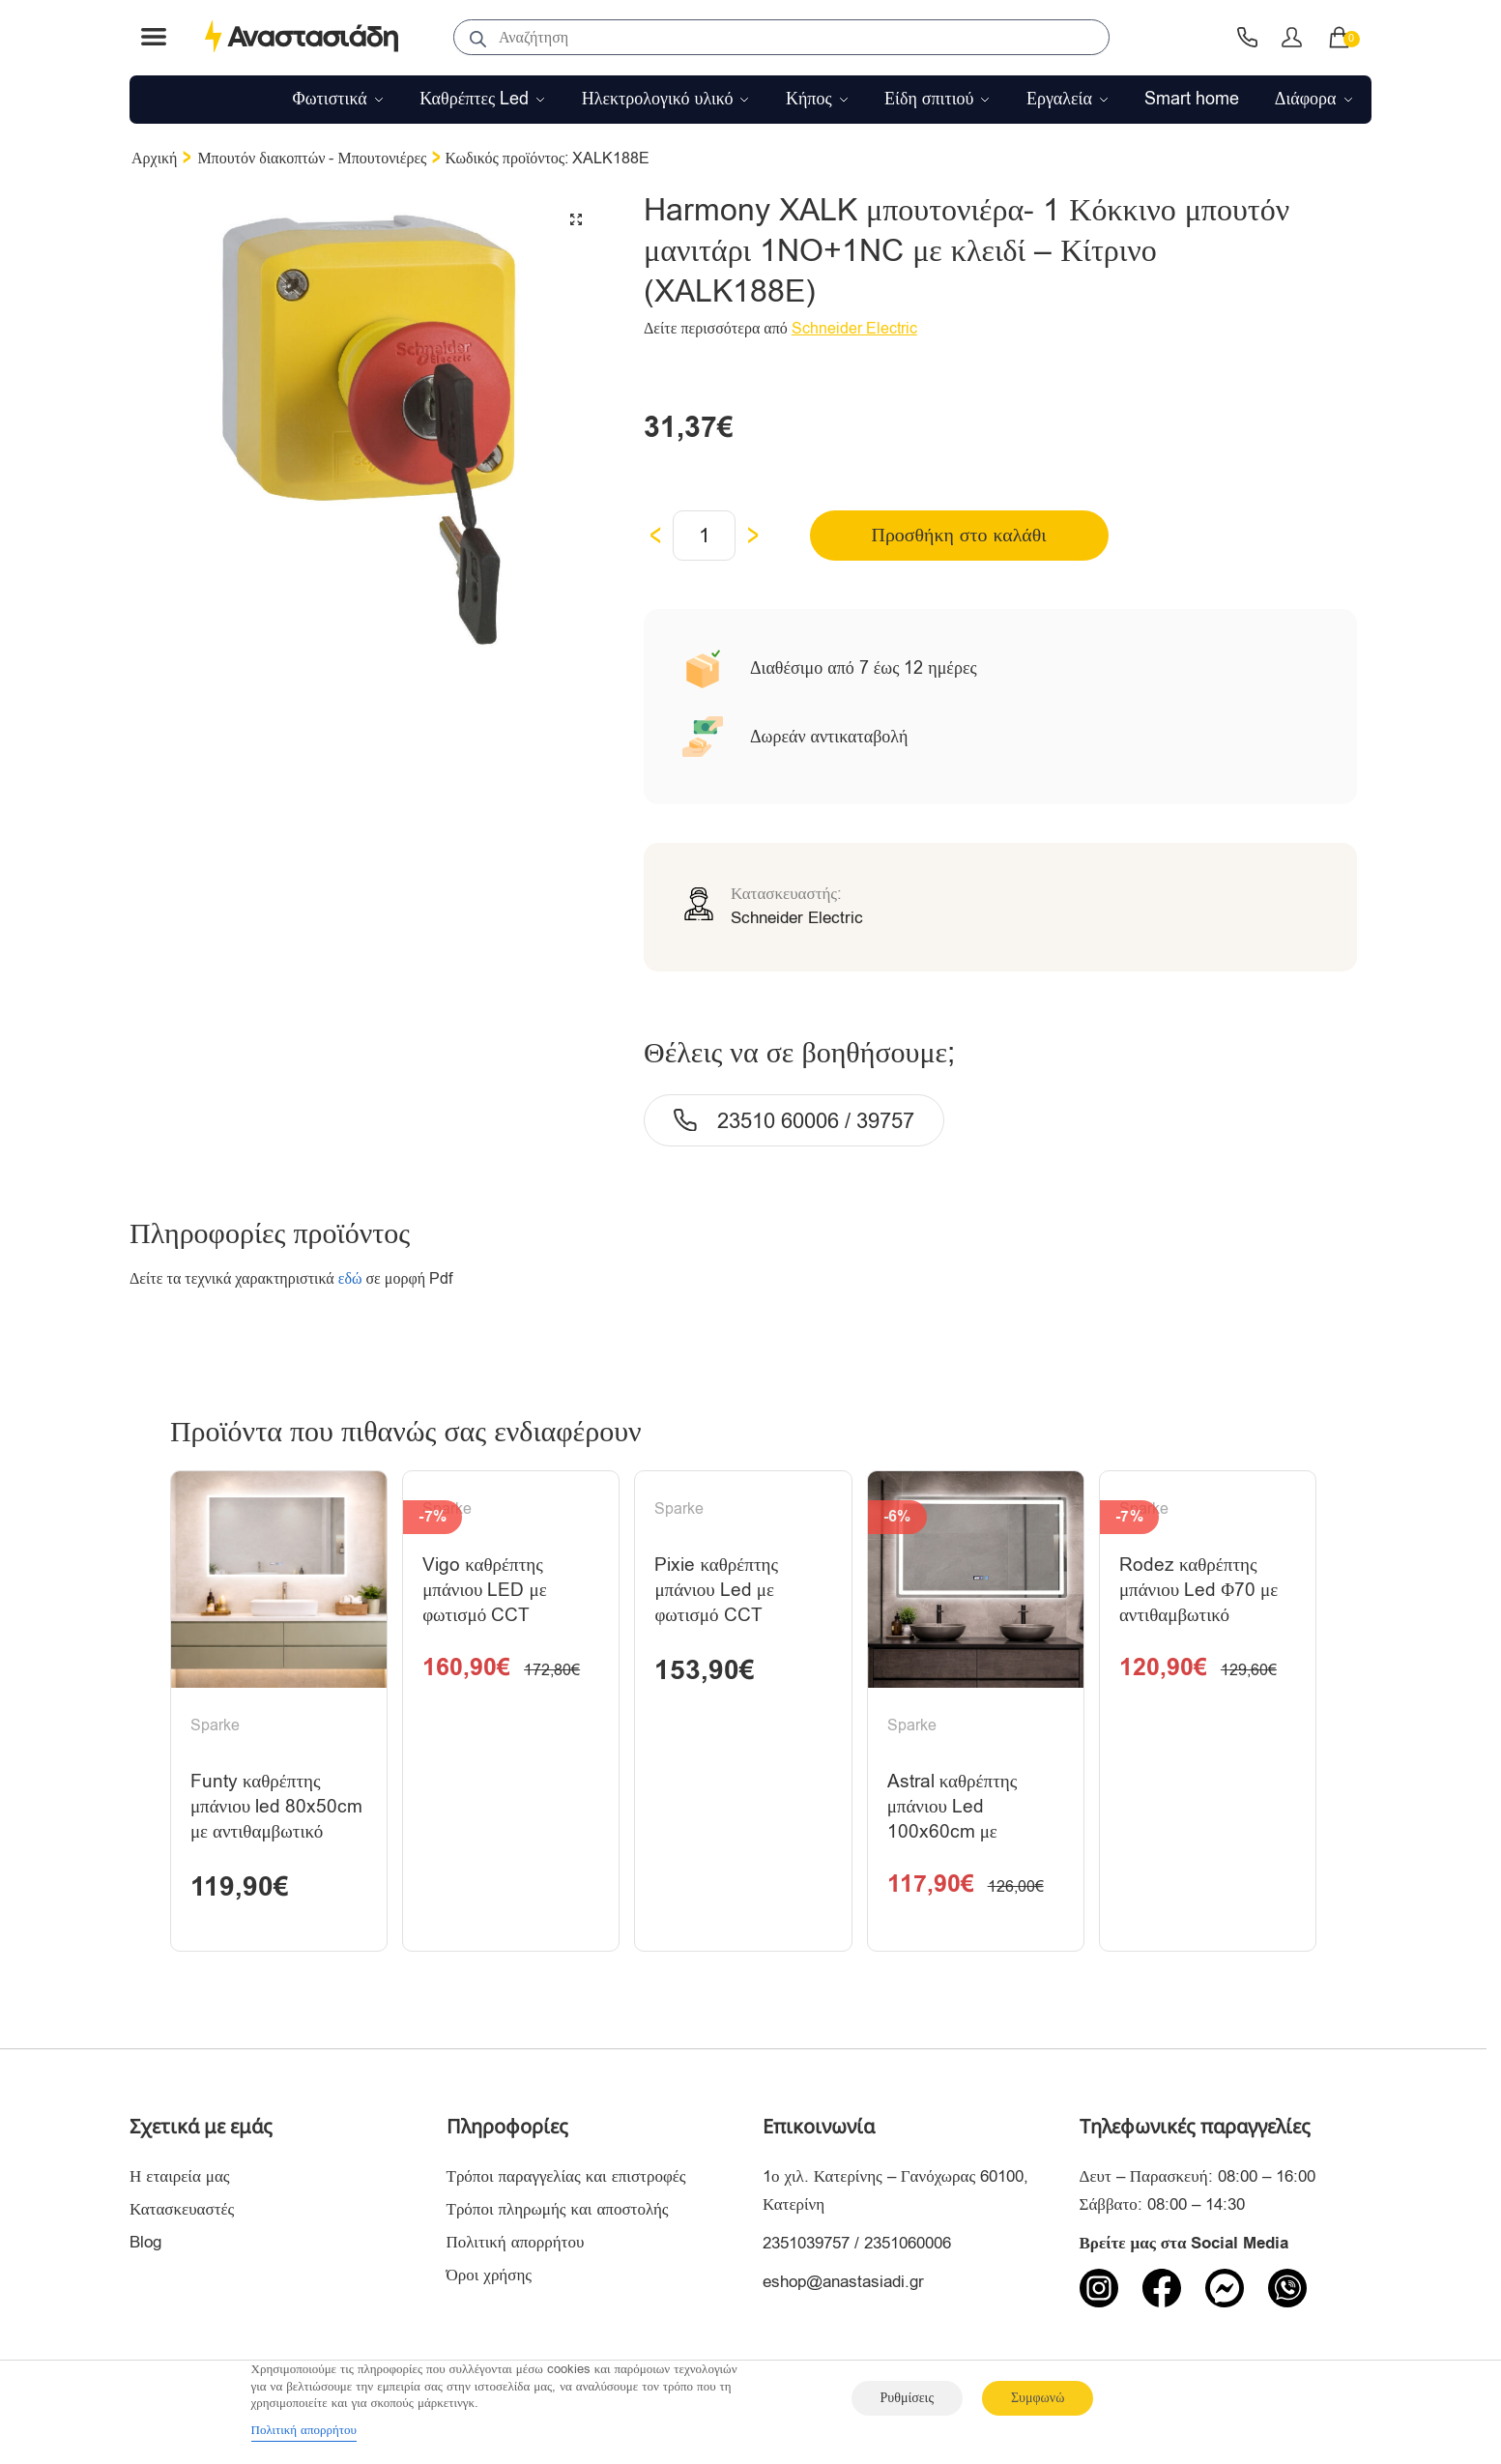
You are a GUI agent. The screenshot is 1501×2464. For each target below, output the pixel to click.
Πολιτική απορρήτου (516, 2245)
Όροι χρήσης (490, 2278)
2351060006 (907, 2246)
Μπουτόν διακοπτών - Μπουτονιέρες (311, 158)
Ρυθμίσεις (907, 2398)
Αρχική (154, 158)
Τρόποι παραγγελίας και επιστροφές (566, 2179)
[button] (576, 219)
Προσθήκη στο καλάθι (952, 535)
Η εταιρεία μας (180, 2179)
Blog (145, 2245)
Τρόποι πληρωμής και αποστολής (558, 2212)
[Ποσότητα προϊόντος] (704, 535)
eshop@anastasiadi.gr (843, 2285)
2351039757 (806, 2246)
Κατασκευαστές (182, 2212)
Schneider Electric (854, 328)
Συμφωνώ (1037, 2398)
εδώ (350, 1279)
